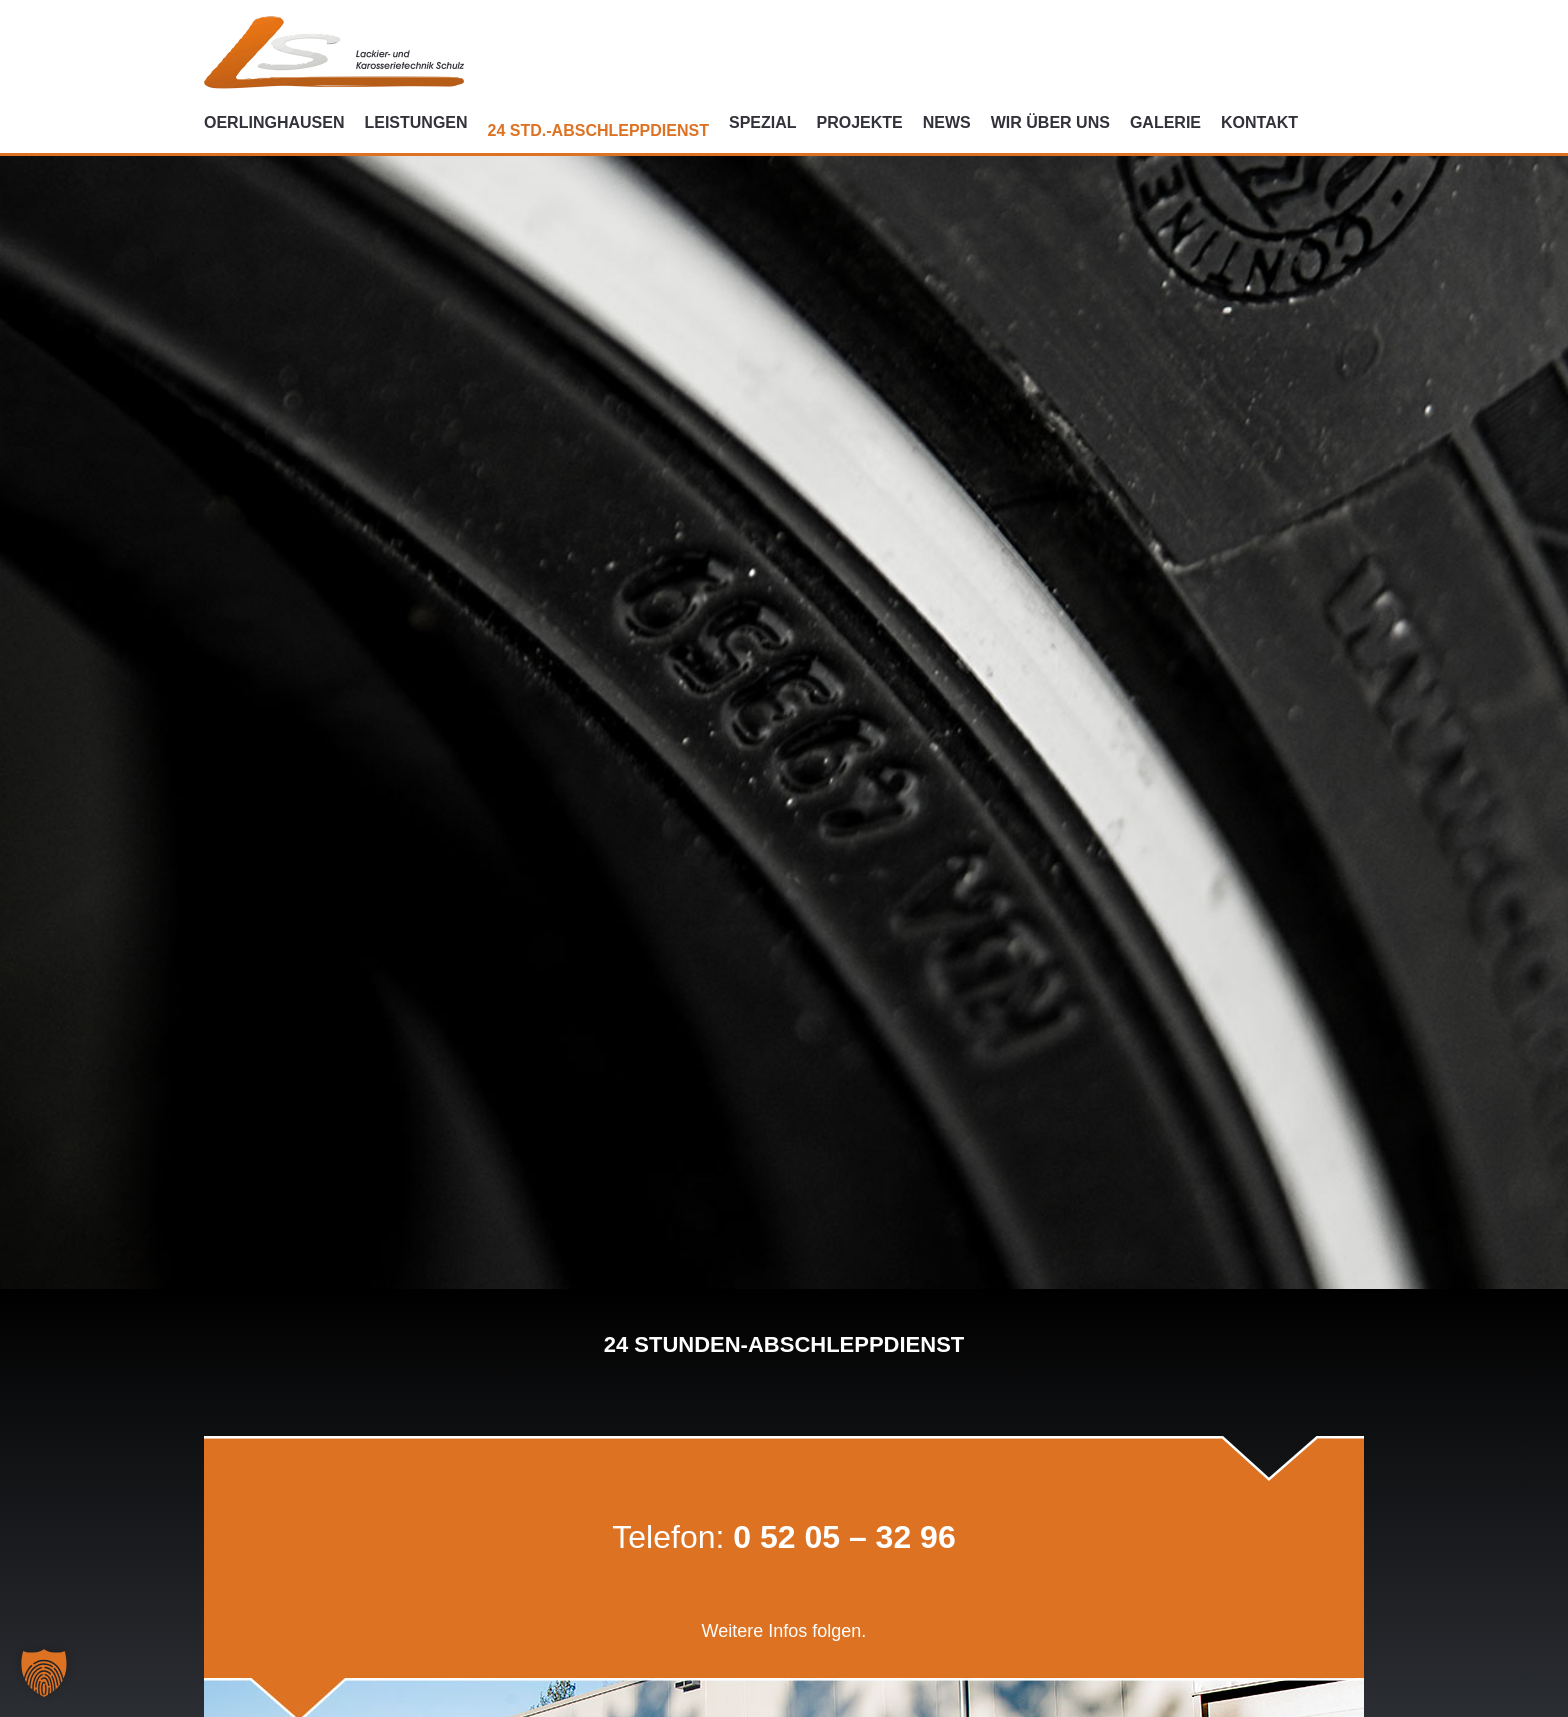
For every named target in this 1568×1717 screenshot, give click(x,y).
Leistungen (415, 122)
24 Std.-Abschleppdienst (598, 130)
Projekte (860, 122)
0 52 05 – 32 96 (844, 1537)
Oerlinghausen (274, 122)
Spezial (763, 122)
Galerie (1165, 122)
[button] (44, 1673)
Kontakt (1259, 122)
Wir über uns (1050, 122)
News (947, 122)
